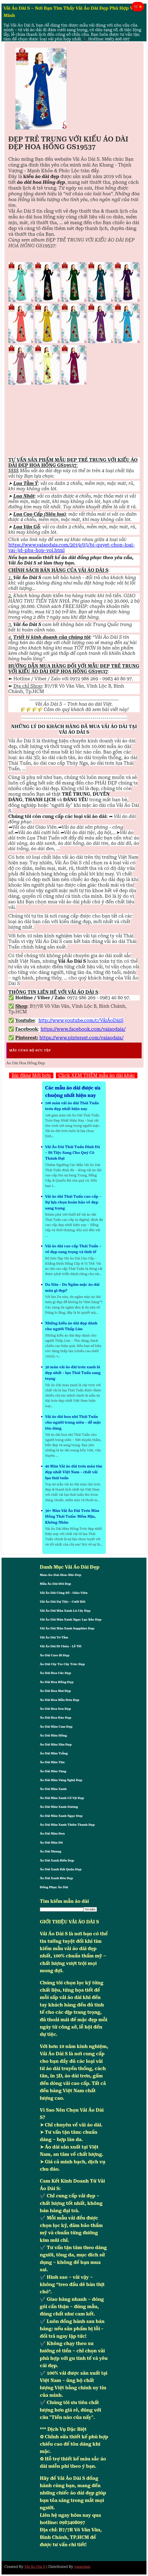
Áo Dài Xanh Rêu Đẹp (56, 1878)
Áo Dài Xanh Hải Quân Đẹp (61, 1869)
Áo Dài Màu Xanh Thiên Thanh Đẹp (67, 1824)
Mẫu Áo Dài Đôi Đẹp (55, 1584)
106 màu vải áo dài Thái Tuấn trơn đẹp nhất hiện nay (72, 1106)
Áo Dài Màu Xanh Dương (59, 1807)
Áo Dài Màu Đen (52, 1833)
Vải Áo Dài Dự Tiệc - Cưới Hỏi (62, 1601)
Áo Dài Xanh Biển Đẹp (57, 1860)
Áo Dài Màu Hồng (53, 1735)
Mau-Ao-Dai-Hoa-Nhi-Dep (60, 1575)
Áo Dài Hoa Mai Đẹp (55, 1691)
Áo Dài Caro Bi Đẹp (54, 1655)
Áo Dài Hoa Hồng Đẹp (57, 1682)
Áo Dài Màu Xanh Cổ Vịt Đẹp (62, 1798)
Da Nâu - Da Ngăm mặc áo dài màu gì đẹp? (72, 1287)
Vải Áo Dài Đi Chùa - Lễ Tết (61, 1646)
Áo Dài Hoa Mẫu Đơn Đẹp (59, 1700)
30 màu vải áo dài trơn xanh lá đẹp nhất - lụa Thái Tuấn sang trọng (73, 1373)
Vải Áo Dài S (34, 2566)
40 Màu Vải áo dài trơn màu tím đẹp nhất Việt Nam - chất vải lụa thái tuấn (73, 1472)
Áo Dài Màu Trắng (54, 1753)
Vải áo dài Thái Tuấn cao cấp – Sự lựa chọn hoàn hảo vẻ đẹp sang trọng (73, 1202)
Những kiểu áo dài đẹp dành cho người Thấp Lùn (71, 1326)
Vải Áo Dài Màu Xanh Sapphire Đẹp (67, 1628)
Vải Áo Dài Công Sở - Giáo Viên (64, 1593)
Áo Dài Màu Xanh (53, 1789)
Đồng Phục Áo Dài (54, 1887)
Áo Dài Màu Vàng (53, 1771)
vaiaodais (82, 2566)
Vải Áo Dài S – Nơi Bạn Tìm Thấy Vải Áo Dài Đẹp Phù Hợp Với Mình (70, 12)
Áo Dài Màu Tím (52, 1762)
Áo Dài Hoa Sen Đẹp (55, 1709)
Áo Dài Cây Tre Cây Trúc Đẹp (62, 1664)
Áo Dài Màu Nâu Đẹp (56, 1744)
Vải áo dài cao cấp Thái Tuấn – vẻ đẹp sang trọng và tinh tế (73, 1249)
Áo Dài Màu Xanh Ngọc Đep (61, 1816)
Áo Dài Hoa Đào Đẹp (55, 1717)
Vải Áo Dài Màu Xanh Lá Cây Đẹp (65, 1610)
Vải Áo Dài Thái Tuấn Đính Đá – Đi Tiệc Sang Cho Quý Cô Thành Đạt (72, 1153)
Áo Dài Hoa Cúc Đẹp (55, 1673)
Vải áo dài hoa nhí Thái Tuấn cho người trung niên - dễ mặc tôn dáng (73, 1422)
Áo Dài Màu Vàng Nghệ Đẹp (61, 1780)
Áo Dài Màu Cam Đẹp (56, 1726)
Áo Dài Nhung (50, 1851)
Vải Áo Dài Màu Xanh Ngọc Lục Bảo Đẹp (71, 1619)
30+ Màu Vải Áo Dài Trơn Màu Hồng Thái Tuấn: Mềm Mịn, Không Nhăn (72, 1516)
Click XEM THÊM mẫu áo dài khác (96, 1075)
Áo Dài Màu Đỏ (51, 1842)
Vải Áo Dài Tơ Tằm (54, 1637)
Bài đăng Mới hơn (31, 1075)
